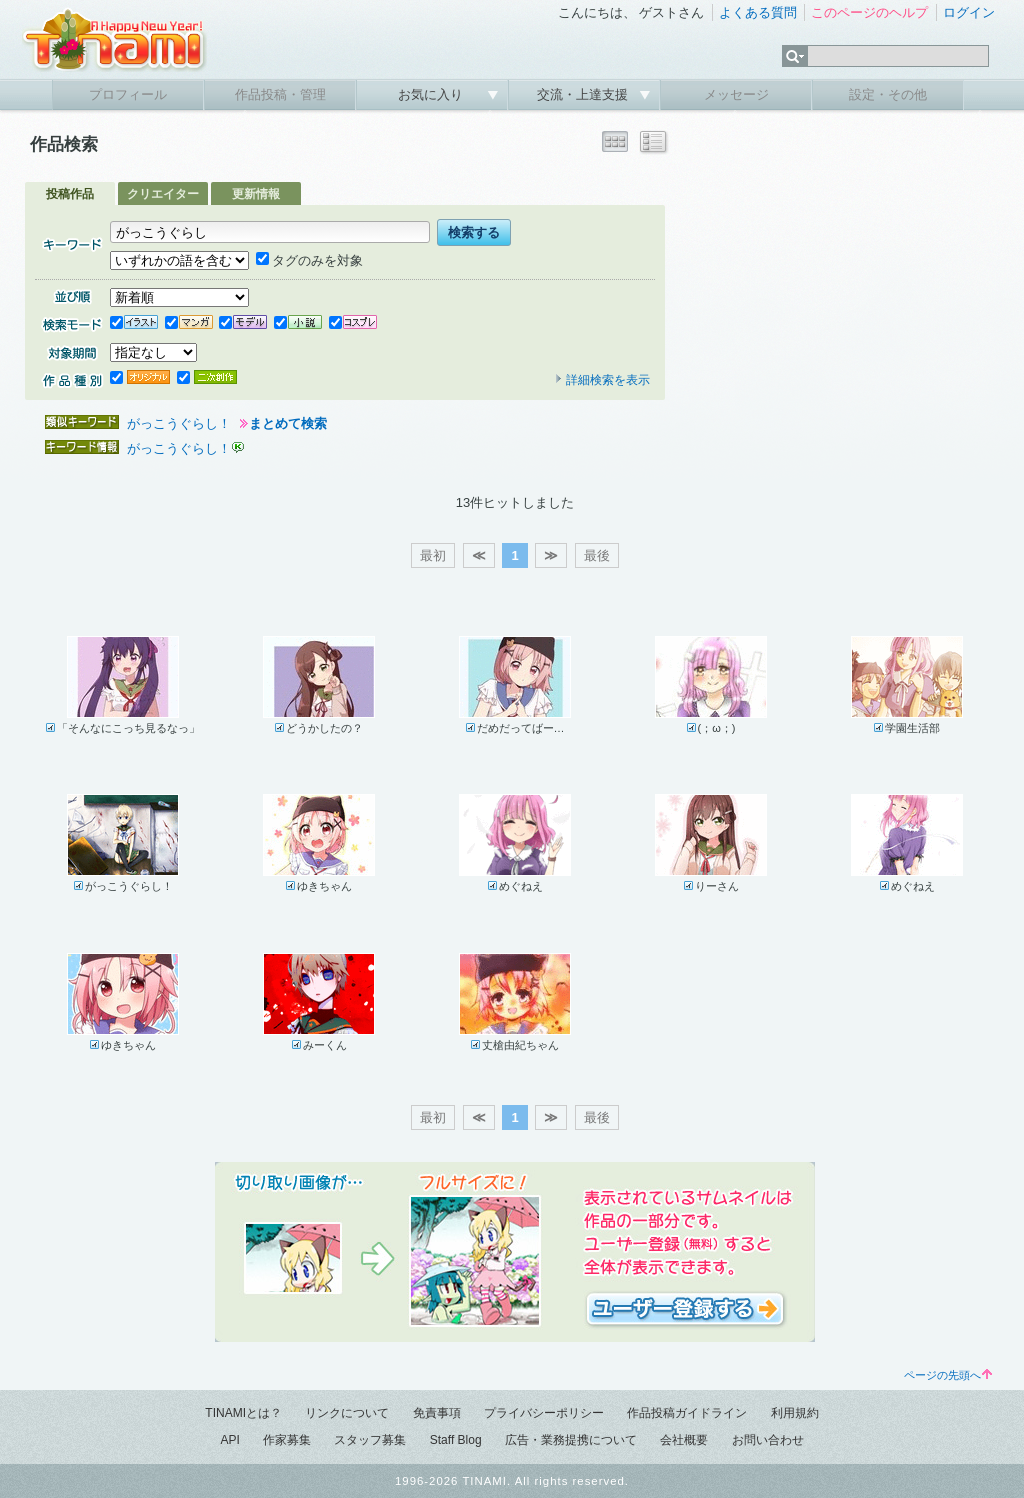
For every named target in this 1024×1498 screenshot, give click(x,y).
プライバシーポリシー (544, 1413)
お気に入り (432, 94)
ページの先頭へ (948, 1375)
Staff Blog (456, 1440)
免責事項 (437, 1413)
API (229, 1440)
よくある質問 (758, 12)
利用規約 (795, 1413)
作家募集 (287, 1440)
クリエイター (163, 194)
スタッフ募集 (370, 1440)
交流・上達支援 (584, 94)
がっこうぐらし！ (179, 423)
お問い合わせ (768, 1440)
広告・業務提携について (571, 1440)
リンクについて (347, 1413)
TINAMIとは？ (243, 1413)
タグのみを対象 (309, 260)
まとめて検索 (288, 423)
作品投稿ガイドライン (687, 1413)
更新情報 (256, 194)
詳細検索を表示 (602, 380)
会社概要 (684, 1440)
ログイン (969, 12)
